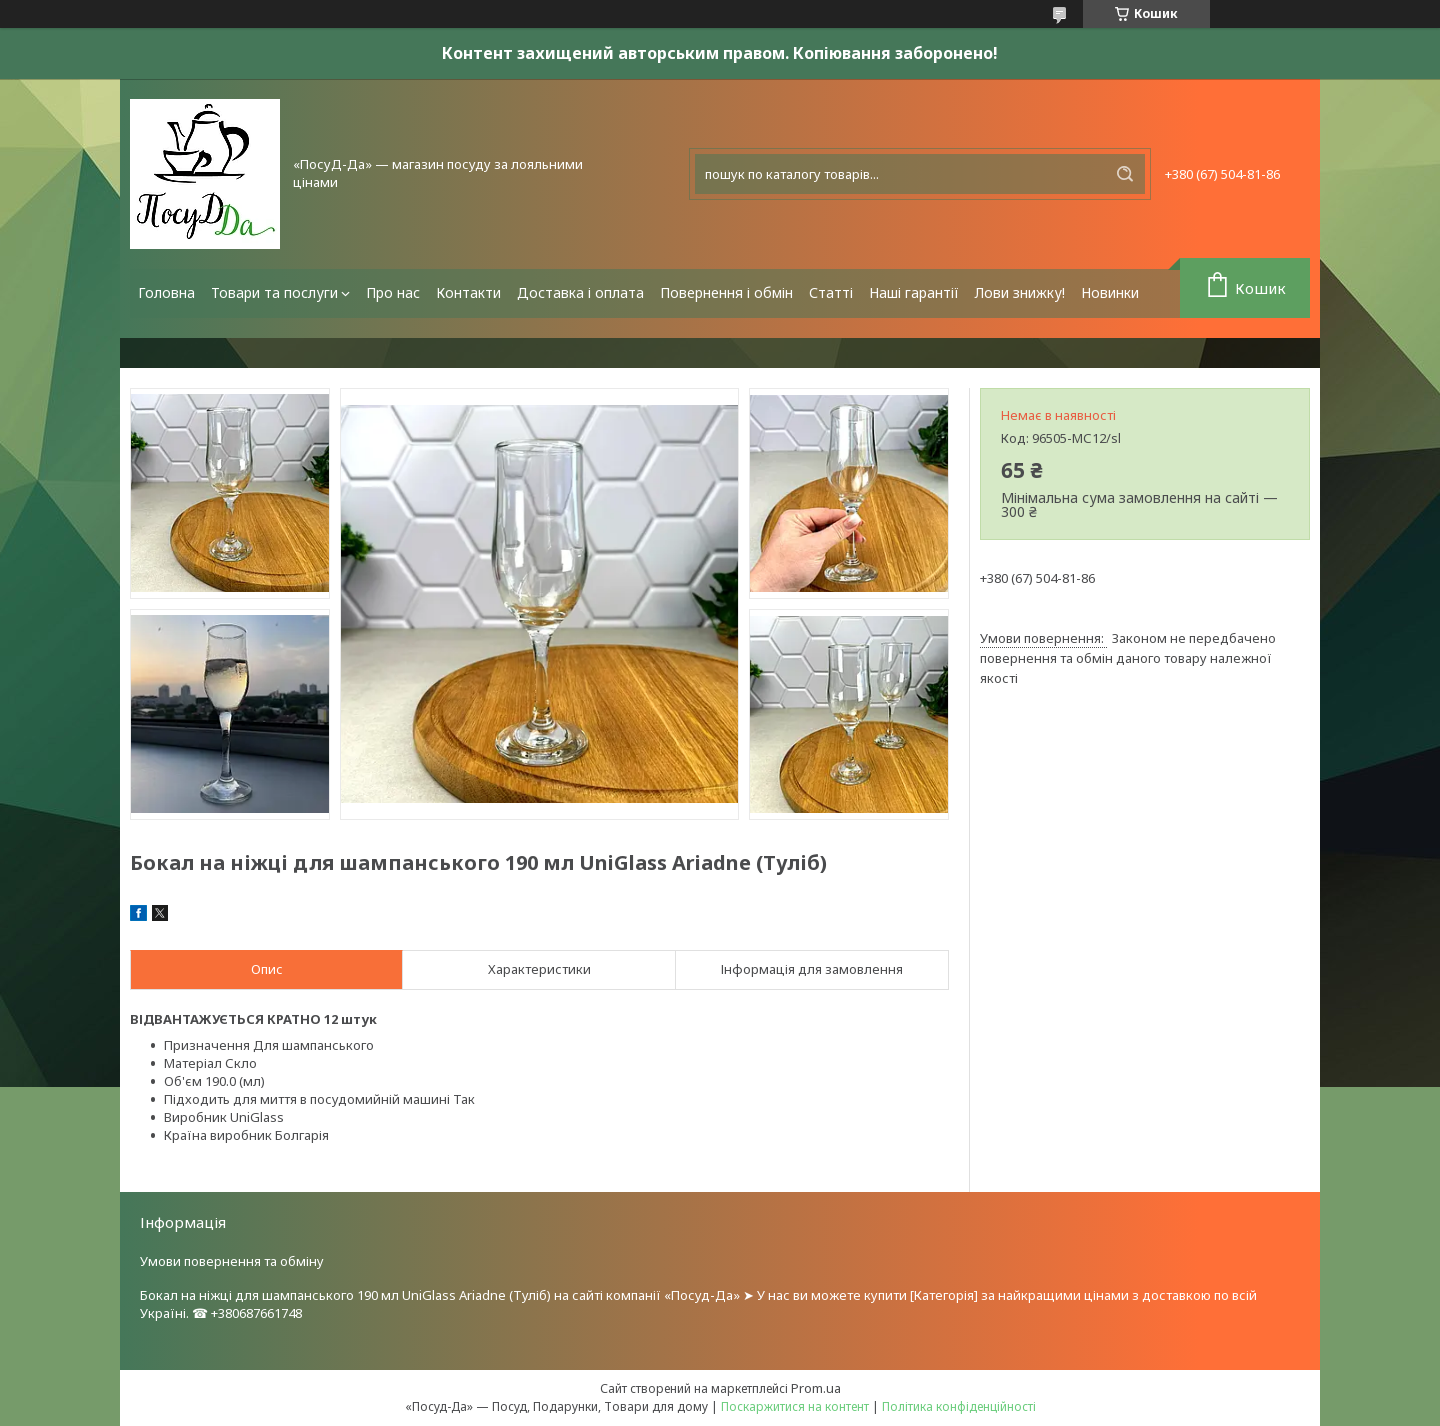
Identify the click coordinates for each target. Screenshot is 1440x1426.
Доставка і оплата (580, 292)
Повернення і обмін (726, 292)
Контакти (468, 292)
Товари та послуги (274, 292)
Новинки (1110, 292)
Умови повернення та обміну (232, 1261)
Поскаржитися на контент (795, 1406)
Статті (831, 292)
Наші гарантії (914, 292)
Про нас (393, 292)
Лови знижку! (1020, 292)
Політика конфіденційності (959, 1406)
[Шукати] (1125, 174)
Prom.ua (816, 1388)
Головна (166, 292)
